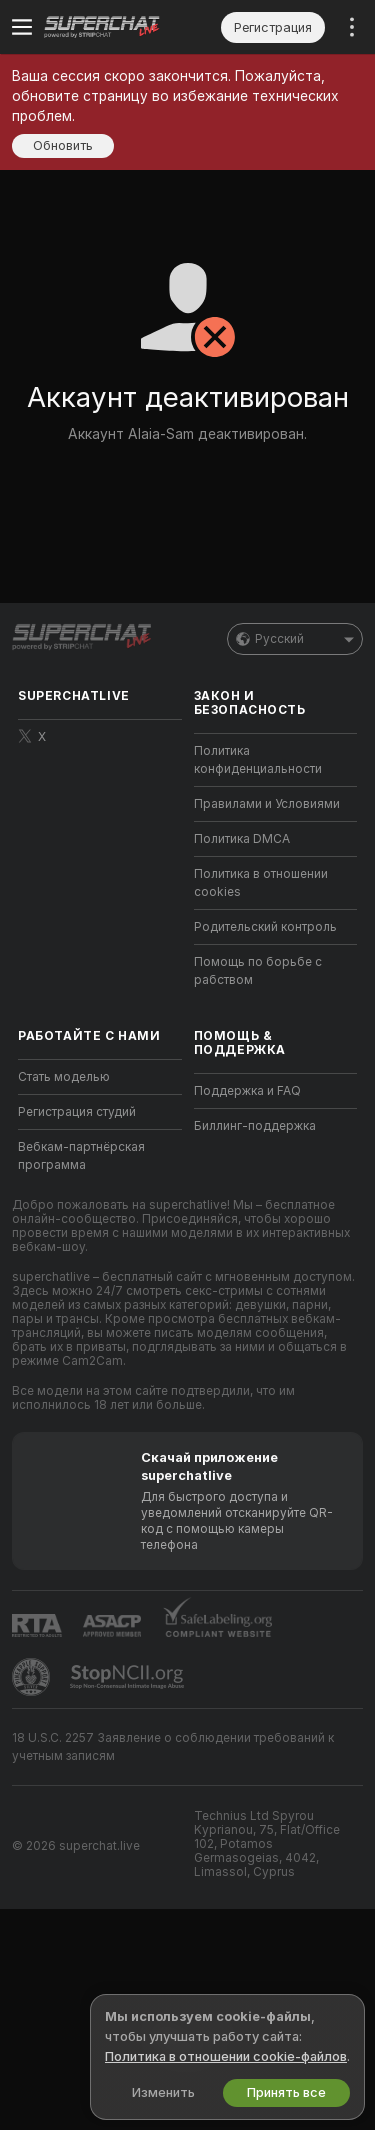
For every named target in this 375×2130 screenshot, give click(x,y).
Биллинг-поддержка (255, 1126)
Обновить (63, 145)
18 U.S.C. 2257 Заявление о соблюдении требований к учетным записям (173, 1747)
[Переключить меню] (22, 27)
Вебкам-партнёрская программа (81, 1156)
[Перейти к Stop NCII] (129, 1677)
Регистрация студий (77, 1112)
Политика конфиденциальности (258, 760)
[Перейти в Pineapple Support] (33, 1677)
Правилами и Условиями (267, 804)
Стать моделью (64, 1077)
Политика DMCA (242, 839)
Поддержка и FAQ (247, 1091)
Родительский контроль (265, 927)
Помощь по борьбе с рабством (258, 971)
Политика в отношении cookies (261, 883)
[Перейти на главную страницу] (116, 27)
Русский (295, 639)
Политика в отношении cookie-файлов (226, 2056)
